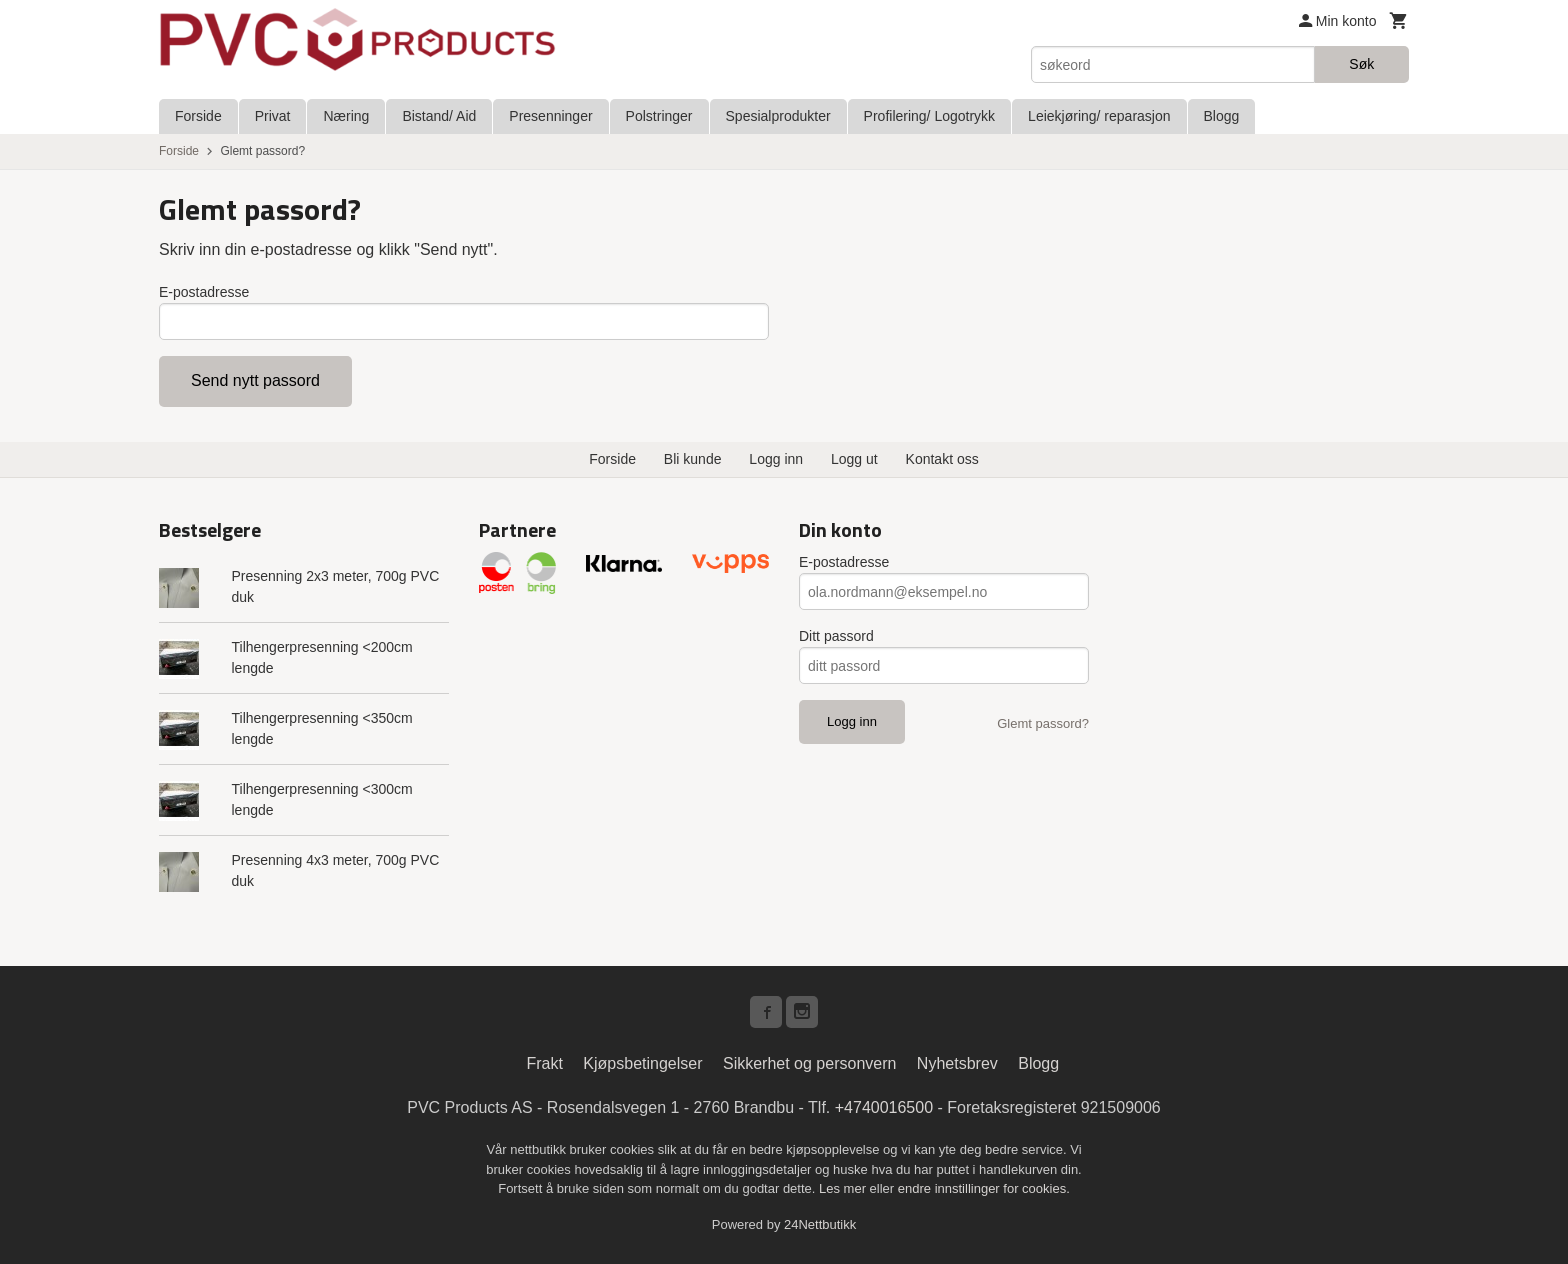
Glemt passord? (1043, 723)
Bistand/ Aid (439, 116)
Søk (1361, 64)
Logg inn (776, 459)
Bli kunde (693, 459)
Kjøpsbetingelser (642, 1063)
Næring (346, 116)
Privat (273, 116)
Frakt (544, 1063)
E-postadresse (204, 292)
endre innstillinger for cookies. (984, 1188)
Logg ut (854, 459)
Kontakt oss (942, 459)
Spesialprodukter (778, 116)
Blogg (1222, 116)
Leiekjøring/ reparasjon (1099, 116)
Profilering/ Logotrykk (930, 116)
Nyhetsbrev (957, 1063)
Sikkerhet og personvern (809, 1063)
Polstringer (659, 116)
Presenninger (550, 116)
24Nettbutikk (820, 1224)
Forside (198, 116)
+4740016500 (884, 1107)
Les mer (844, 1188)
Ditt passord (836, 636)
